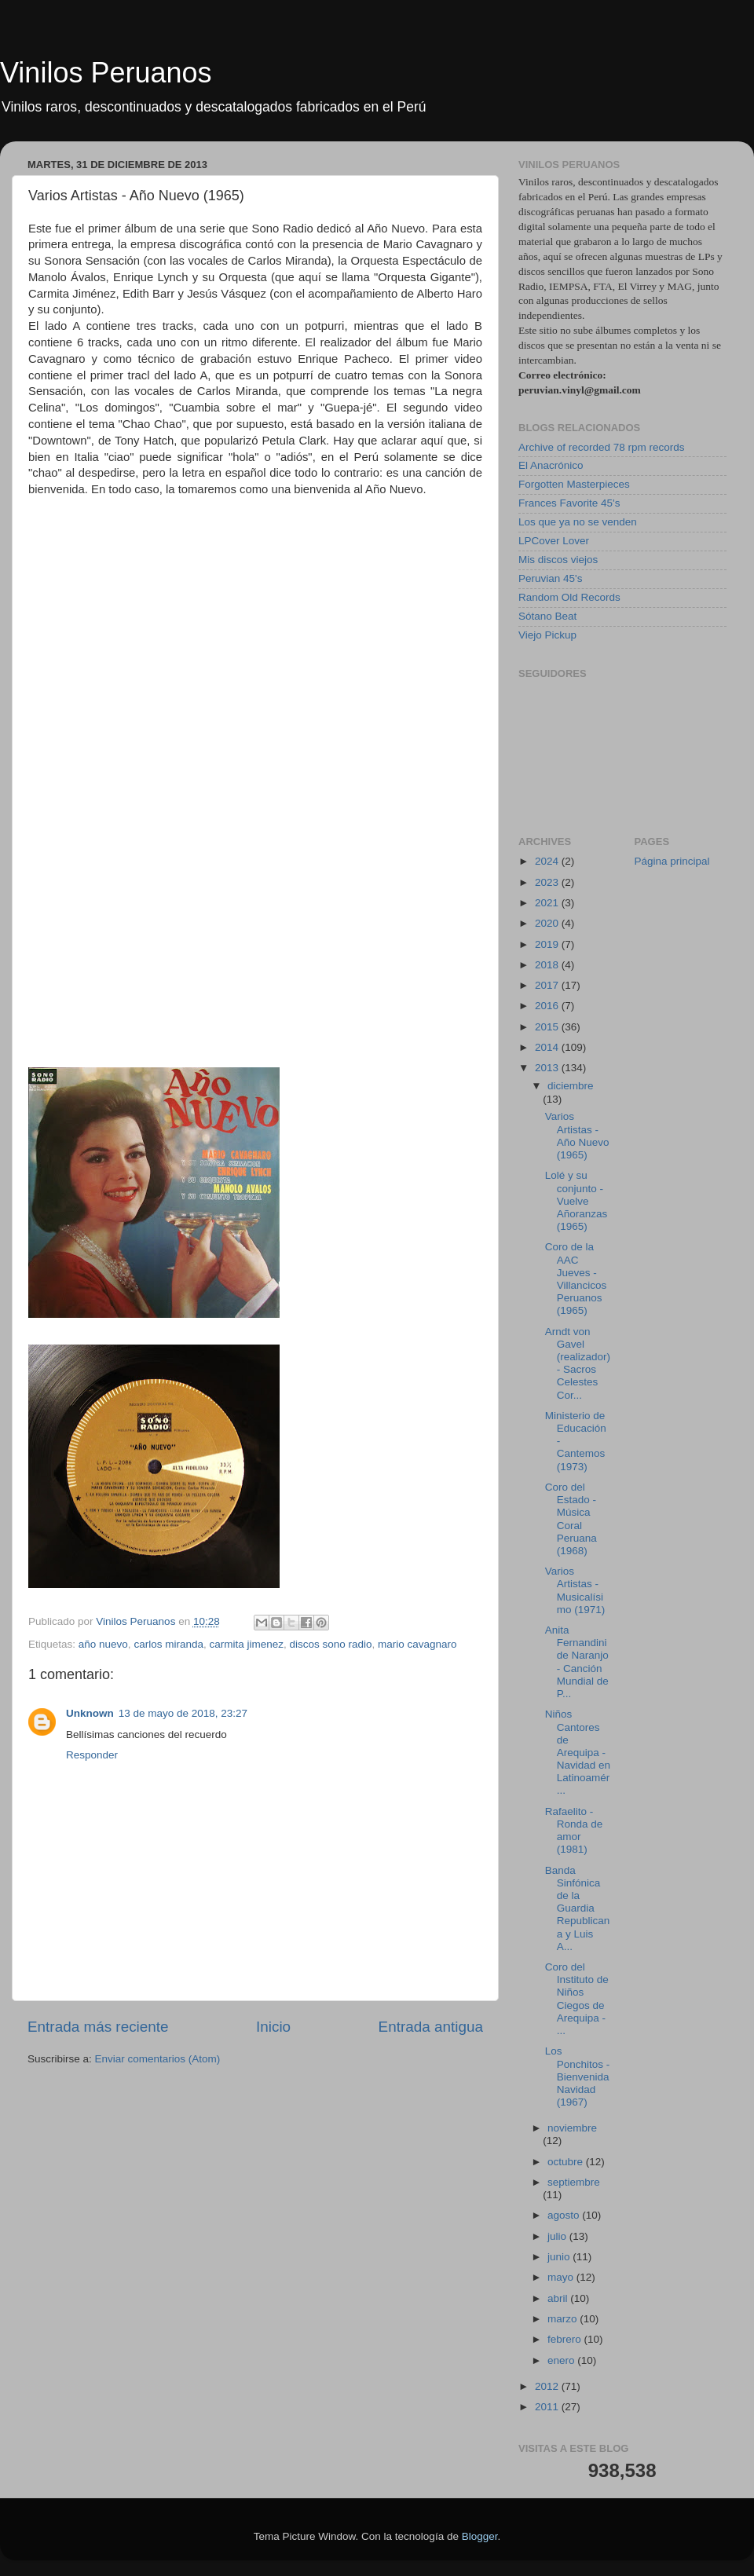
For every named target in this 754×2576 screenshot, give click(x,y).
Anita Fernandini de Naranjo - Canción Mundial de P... (577, 1662)
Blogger (480, 2536)
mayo (561, 2277)
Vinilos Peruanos (106, 73)
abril (558, 2298)
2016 (548, 1006)
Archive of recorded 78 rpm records (601, 447)
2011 (548, 2407)
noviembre (572, 2128)
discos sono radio (330, 1644)
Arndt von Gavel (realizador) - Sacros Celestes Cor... (577, 1363)
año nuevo (103, 1644)
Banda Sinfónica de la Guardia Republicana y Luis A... (577, 1908)
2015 (548, 1027)
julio (558, 2236)
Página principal (672, 861)
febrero (565, 2339)
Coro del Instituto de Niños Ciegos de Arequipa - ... (577, 1998)
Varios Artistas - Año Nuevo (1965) (577, 1136)
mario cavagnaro (417, 1644)
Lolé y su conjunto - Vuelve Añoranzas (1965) (576, 1200)
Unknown (90, 1713)
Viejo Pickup (547, 635)
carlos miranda (168, 1644)
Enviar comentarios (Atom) (158, 2059)
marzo (563, 2319)
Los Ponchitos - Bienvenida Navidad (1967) (577, 2076)
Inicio (273, 2026)
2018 (548, 965)
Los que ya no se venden (577, 522)
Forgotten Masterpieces (574, 484)
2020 (548, 923)
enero (562, 2360)
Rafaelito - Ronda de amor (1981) (574, 1831)
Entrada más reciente (98, 2026)
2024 (548, 861)
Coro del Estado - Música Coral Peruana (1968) (571, 1519)
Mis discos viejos (558, 559)
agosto (564, 2215)
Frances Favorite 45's (569, 503)
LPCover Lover (553, 541)
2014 (548, 1047)
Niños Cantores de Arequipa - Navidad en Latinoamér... (577, 1752)
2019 (548, 944)
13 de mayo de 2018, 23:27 (183, 1713)
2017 (548, 985)
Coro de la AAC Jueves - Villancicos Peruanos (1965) (576, 1278)
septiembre (573, 2182)
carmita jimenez (246, 1644)
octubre (566, 2162)
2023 (548, 882)
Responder (92, 1755)
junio (560, 2257)
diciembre (570, 1086)
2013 (548, 1068)
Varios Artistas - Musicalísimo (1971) (575, 1590)
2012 (548, 2386)
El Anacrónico (551, 465)
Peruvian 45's (550, 578)
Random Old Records (569, 597)
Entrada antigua (431, 2026)
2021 (548, 903)
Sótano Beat (547, 616)
